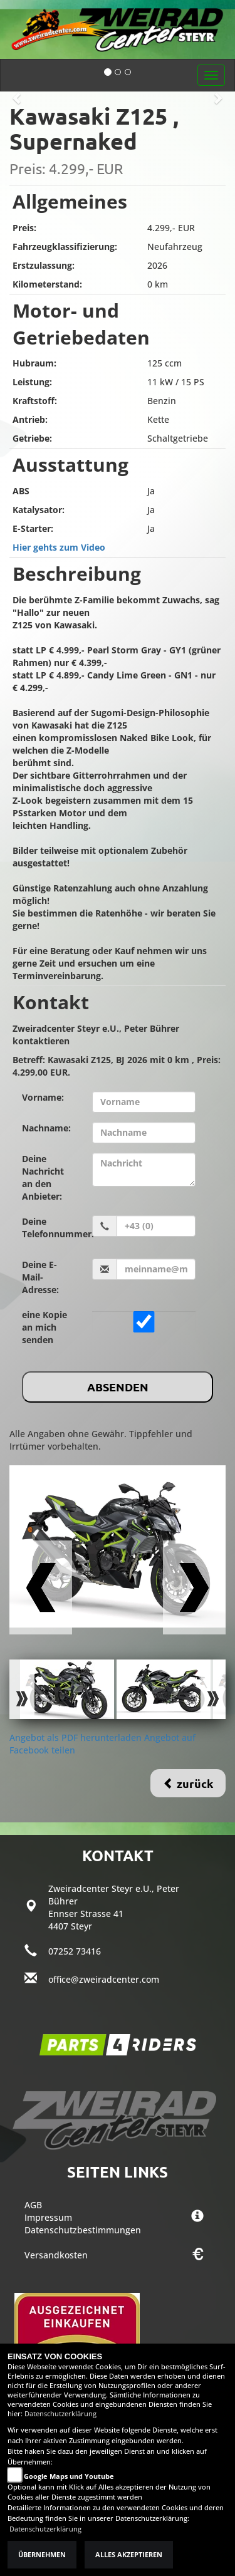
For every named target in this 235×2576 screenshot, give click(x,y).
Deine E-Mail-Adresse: (40, 1277)
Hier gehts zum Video (59, 547)
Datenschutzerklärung (60, 2413)
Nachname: (46, 1128)
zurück (188, 1783)
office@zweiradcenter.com (103, 1979)
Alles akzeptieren (128, 2554)
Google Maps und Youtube (69, 2476)
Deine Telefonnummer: (52, 1227)
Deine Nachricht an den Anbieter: (43, 1177)
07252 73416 (74, 1951)
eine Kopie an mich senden (44, 1327)
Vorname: (43, 1097)
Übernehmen (42, 2554)
